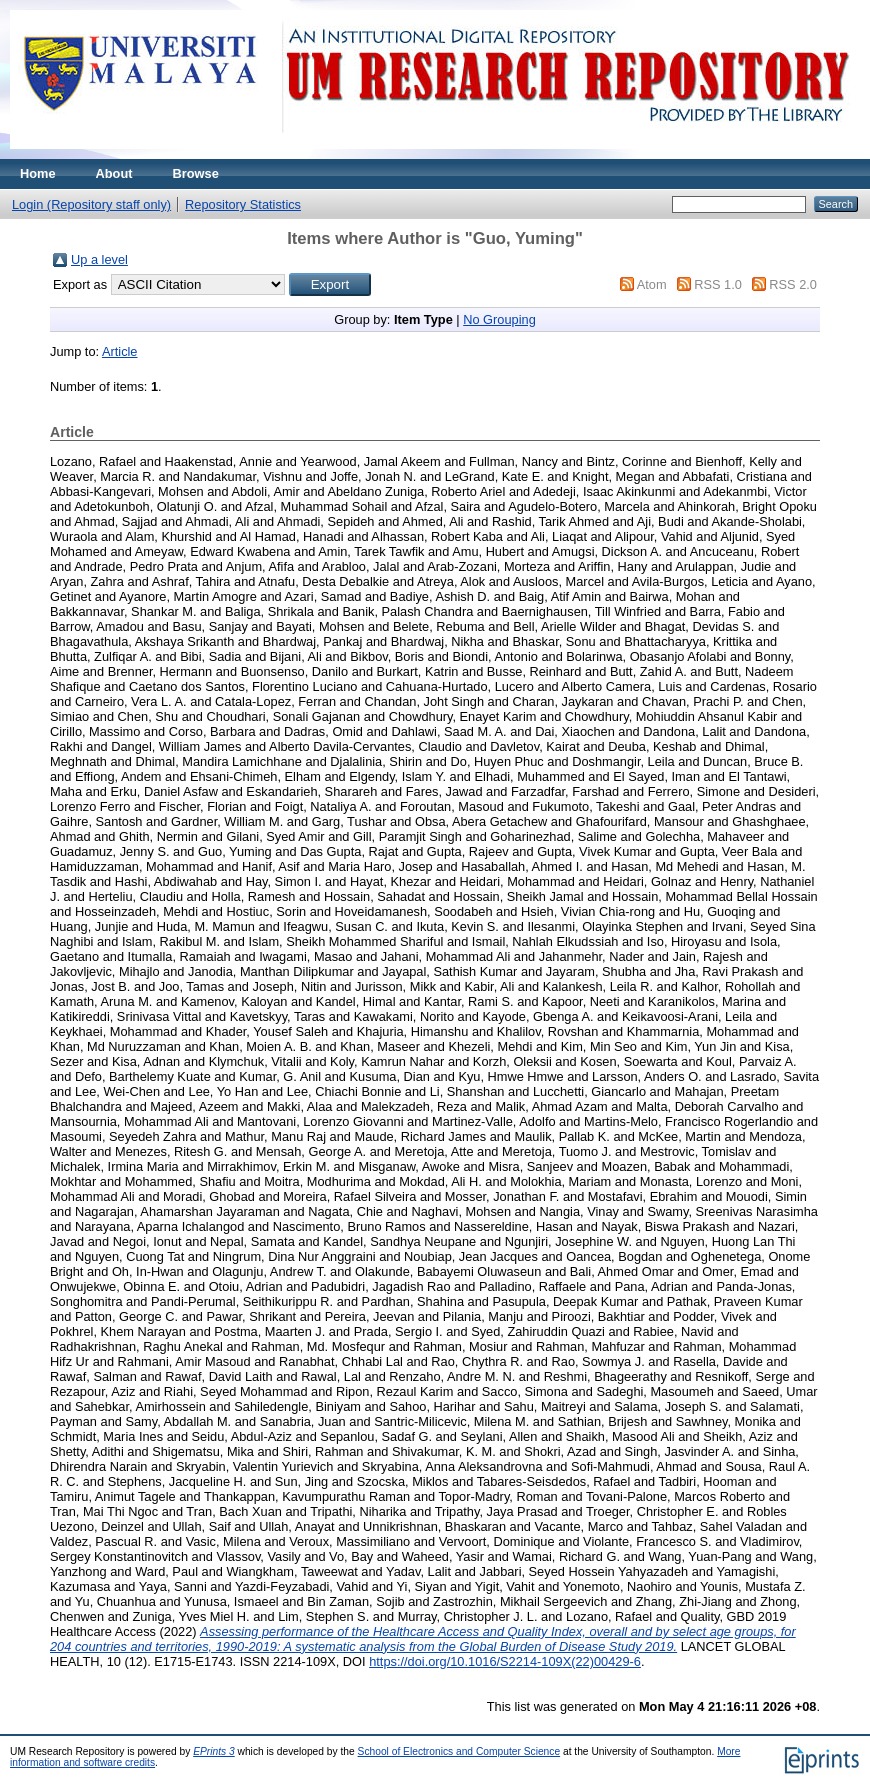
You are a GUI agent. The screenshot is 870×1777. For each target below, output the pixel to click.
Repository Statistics (243, 204)
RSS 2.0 (793, 284)
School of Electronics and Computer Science (459, 1751)
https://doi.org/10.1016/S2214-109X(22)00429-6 (505, 1661)
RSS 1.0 (718, 284)
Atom (652, 284)
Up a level (99, 259)
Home (38, 173)
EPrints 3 (214, 1751)
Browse (196, 173)
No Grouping (499, 319)
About (114, 173)
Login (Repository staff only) (91, 204)
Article (120, 351)
